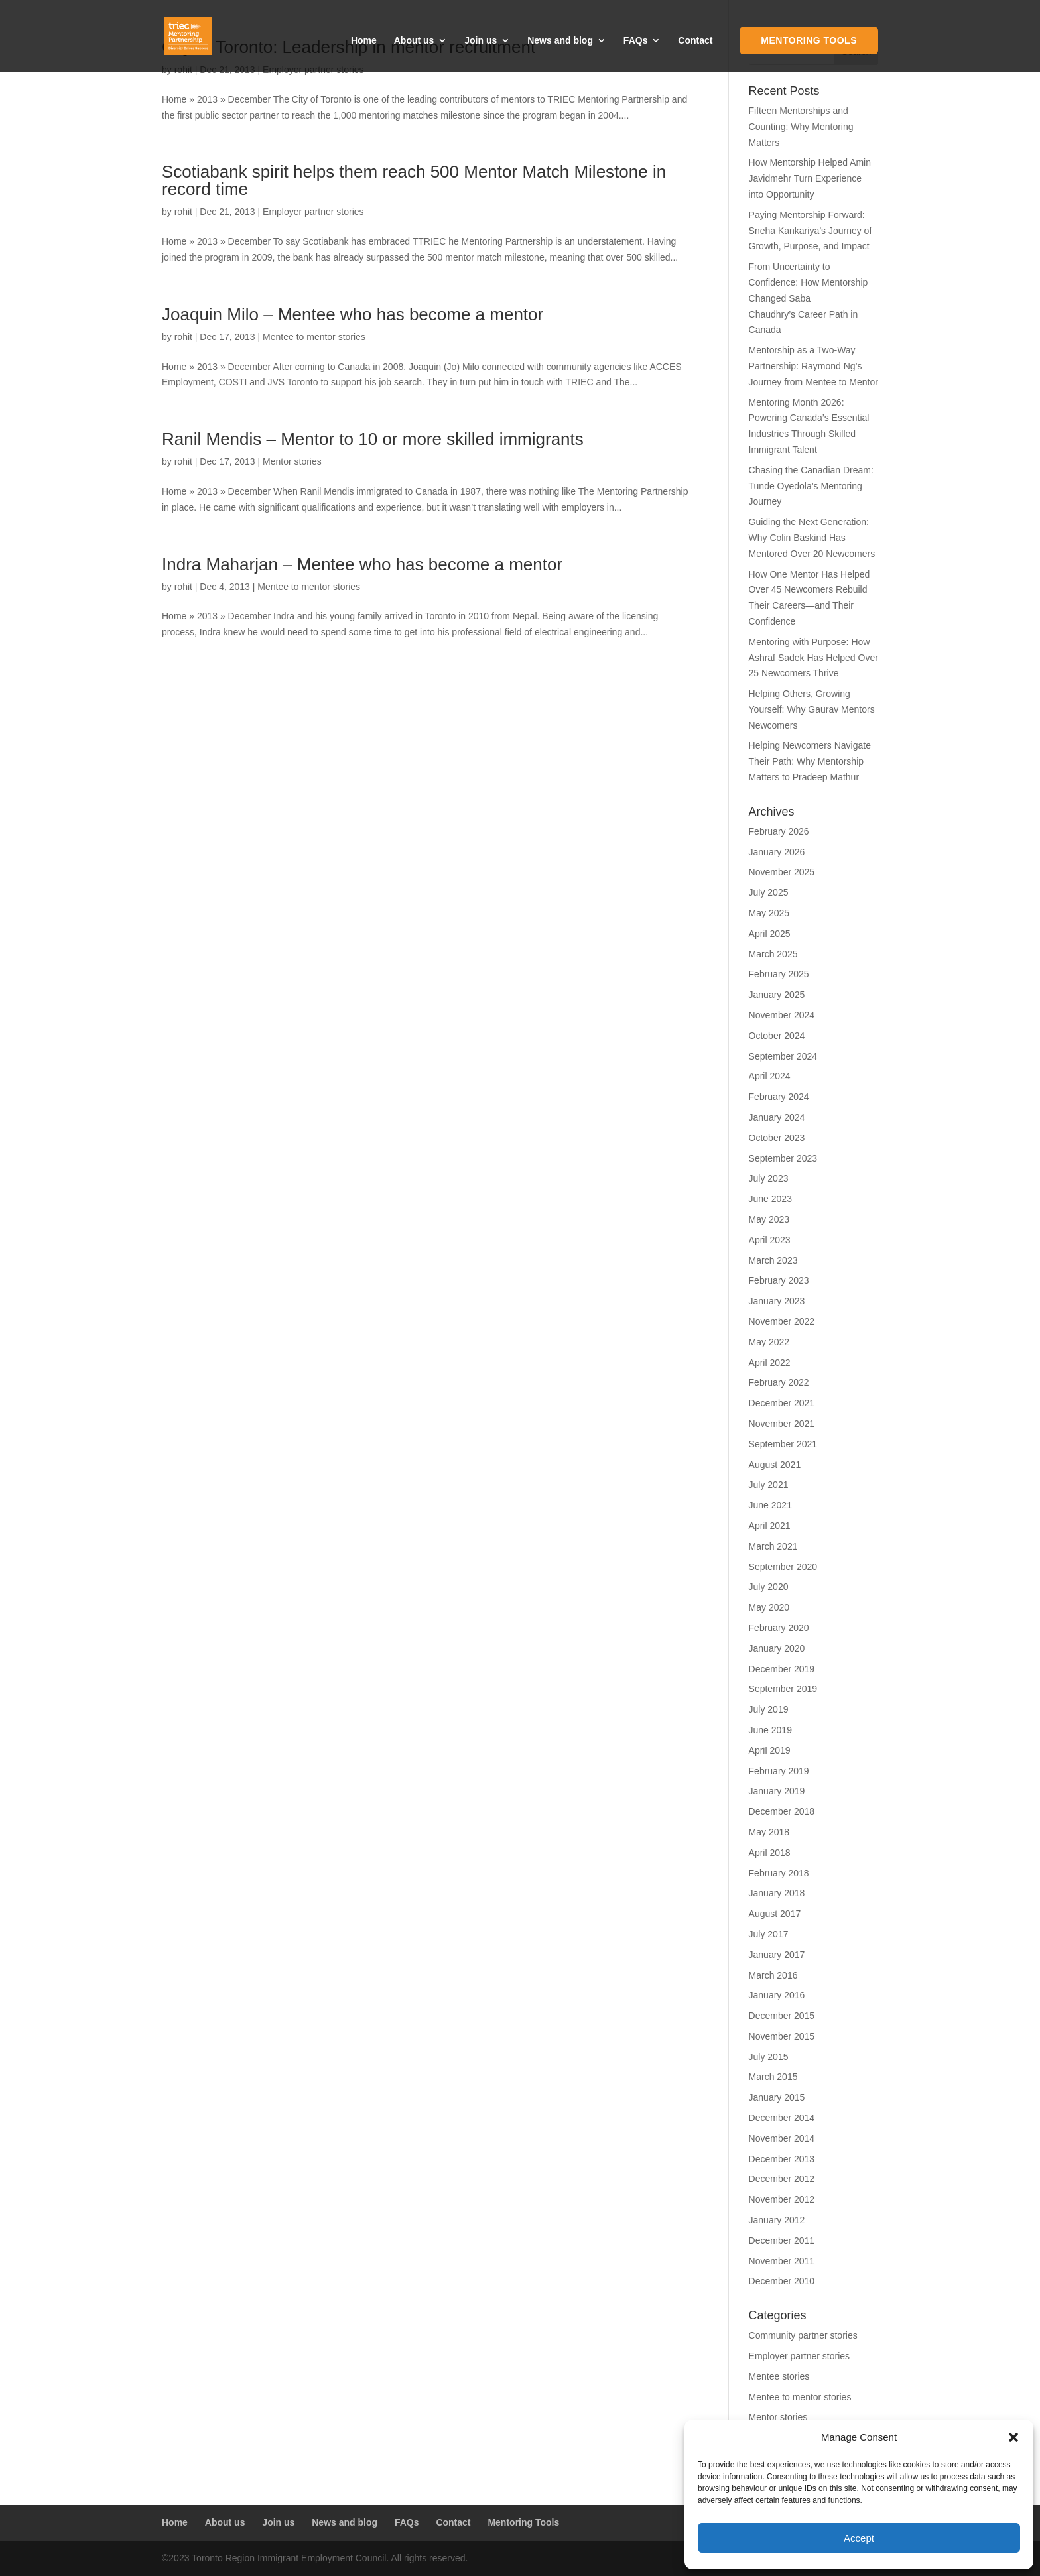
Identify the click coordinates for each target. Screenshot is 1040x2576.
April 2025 (770, 933)
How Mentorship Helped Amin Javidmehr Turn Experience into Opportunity (810, 178)
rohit (183, 211)
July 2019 (769, 1709)
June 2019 (770, 1730)
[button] (1013, 2437)
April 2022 (770, 1362)
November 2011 (782, 2261)
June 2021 (770, 1505)
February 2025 (779, 974)
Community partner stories (803, 2335)
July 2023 (769, 1178)
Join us (480, 41)
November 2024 (782, 1015)
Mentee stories (779, 2376)
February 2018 (779, 1873)
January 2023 (777, 1301)
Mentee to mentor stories (314, 337)
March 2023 (773, 1260)
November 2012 (782, 2199)
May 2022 (769, 1342)
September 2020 (783, 1567)
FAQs (635, 41)
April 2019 (770, 1750)
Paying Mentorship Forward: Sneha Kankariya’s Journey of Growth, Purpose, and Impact (810, 231)
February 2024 (779, 1096)
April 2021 (770, 1525)
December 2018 (782, 1811)
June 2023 (770, 1199)
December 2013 (782, 2159)
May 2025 (769, 913)
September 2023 (783, 1158)
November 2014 (782, 2138)
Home (364, 41)
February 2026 (779, 831)
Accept (859, 2538)
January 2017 (777, 1954)
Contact (695, 41)
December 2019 (782, 1669)
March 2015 (773, 2076)
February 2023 (779, 1280)
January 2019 (777, 1791)
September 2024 (783, 1056)
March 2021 (773, 1546)
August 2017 (775, 1913)
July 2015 (769, 2057)
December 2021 (782, 1403)
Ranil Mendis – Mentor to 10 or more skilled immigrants (373, 439)
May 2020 (769, 1607)
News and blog (560, 41)
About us (414, 41)
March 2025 (773, 954)
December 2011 (782, 2240)
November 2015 (782, 2036)
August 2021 (775, 1464)
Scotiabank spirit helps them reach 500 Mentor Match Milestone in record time (414, 180)
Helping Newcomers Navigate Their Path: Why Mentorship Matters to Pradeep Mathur (810, 761)
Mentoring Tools (809, 40)
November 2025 (782, 872)
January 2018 (777, 1893)
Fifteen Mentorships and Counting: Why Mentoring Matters (801, 126)
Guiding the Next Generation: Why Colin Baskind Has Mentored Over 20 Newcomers (812, 538)
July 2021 (769, 1484)
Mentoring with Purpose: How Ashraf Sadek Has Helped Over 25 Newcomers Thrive (813, 658)
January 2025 (777, 994)
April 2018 (770, 1852)
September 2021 (783, 1444)
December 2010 (782, 2281)
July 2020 (769, 1586)
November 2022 (782, 1321)
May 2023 (769, 1219)
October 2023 (777, 1138)
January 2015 (777, 2097)
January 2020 (777, 1648)
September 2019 (783, 1689)
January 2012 (777, 2220)
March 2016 (773, 1975)
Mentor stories (292, 461)
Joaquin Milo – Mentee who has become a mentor (352, 314)
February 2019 (779, 1771)
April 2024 (770, 1076)
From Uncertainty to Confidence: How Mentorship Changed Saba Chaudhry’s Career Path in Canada (808, 298)
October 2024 (777, 1035)
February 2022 (779, 1382)
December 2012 (782, 2179)
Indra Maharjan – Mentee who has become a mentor (362, 564)
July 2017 (769, 1934)
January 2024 (777, 1117)
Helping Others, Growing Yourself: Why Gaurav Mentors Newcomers (812, 709)
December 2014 (782, 2118)
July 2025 (769, 892)
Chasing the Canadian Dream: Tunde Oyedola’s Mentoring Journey (811, 486)
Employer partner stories (313, 211)
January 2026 (777, 852)
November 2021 (782, 1423)
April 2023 (770, 1240)
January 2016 (777, 1995)
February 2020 (779, 1628)
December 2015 (782, 2015)
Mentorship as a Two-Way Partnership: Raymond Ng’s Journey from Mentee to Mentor (813, 366)
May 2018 (769, 1832)
